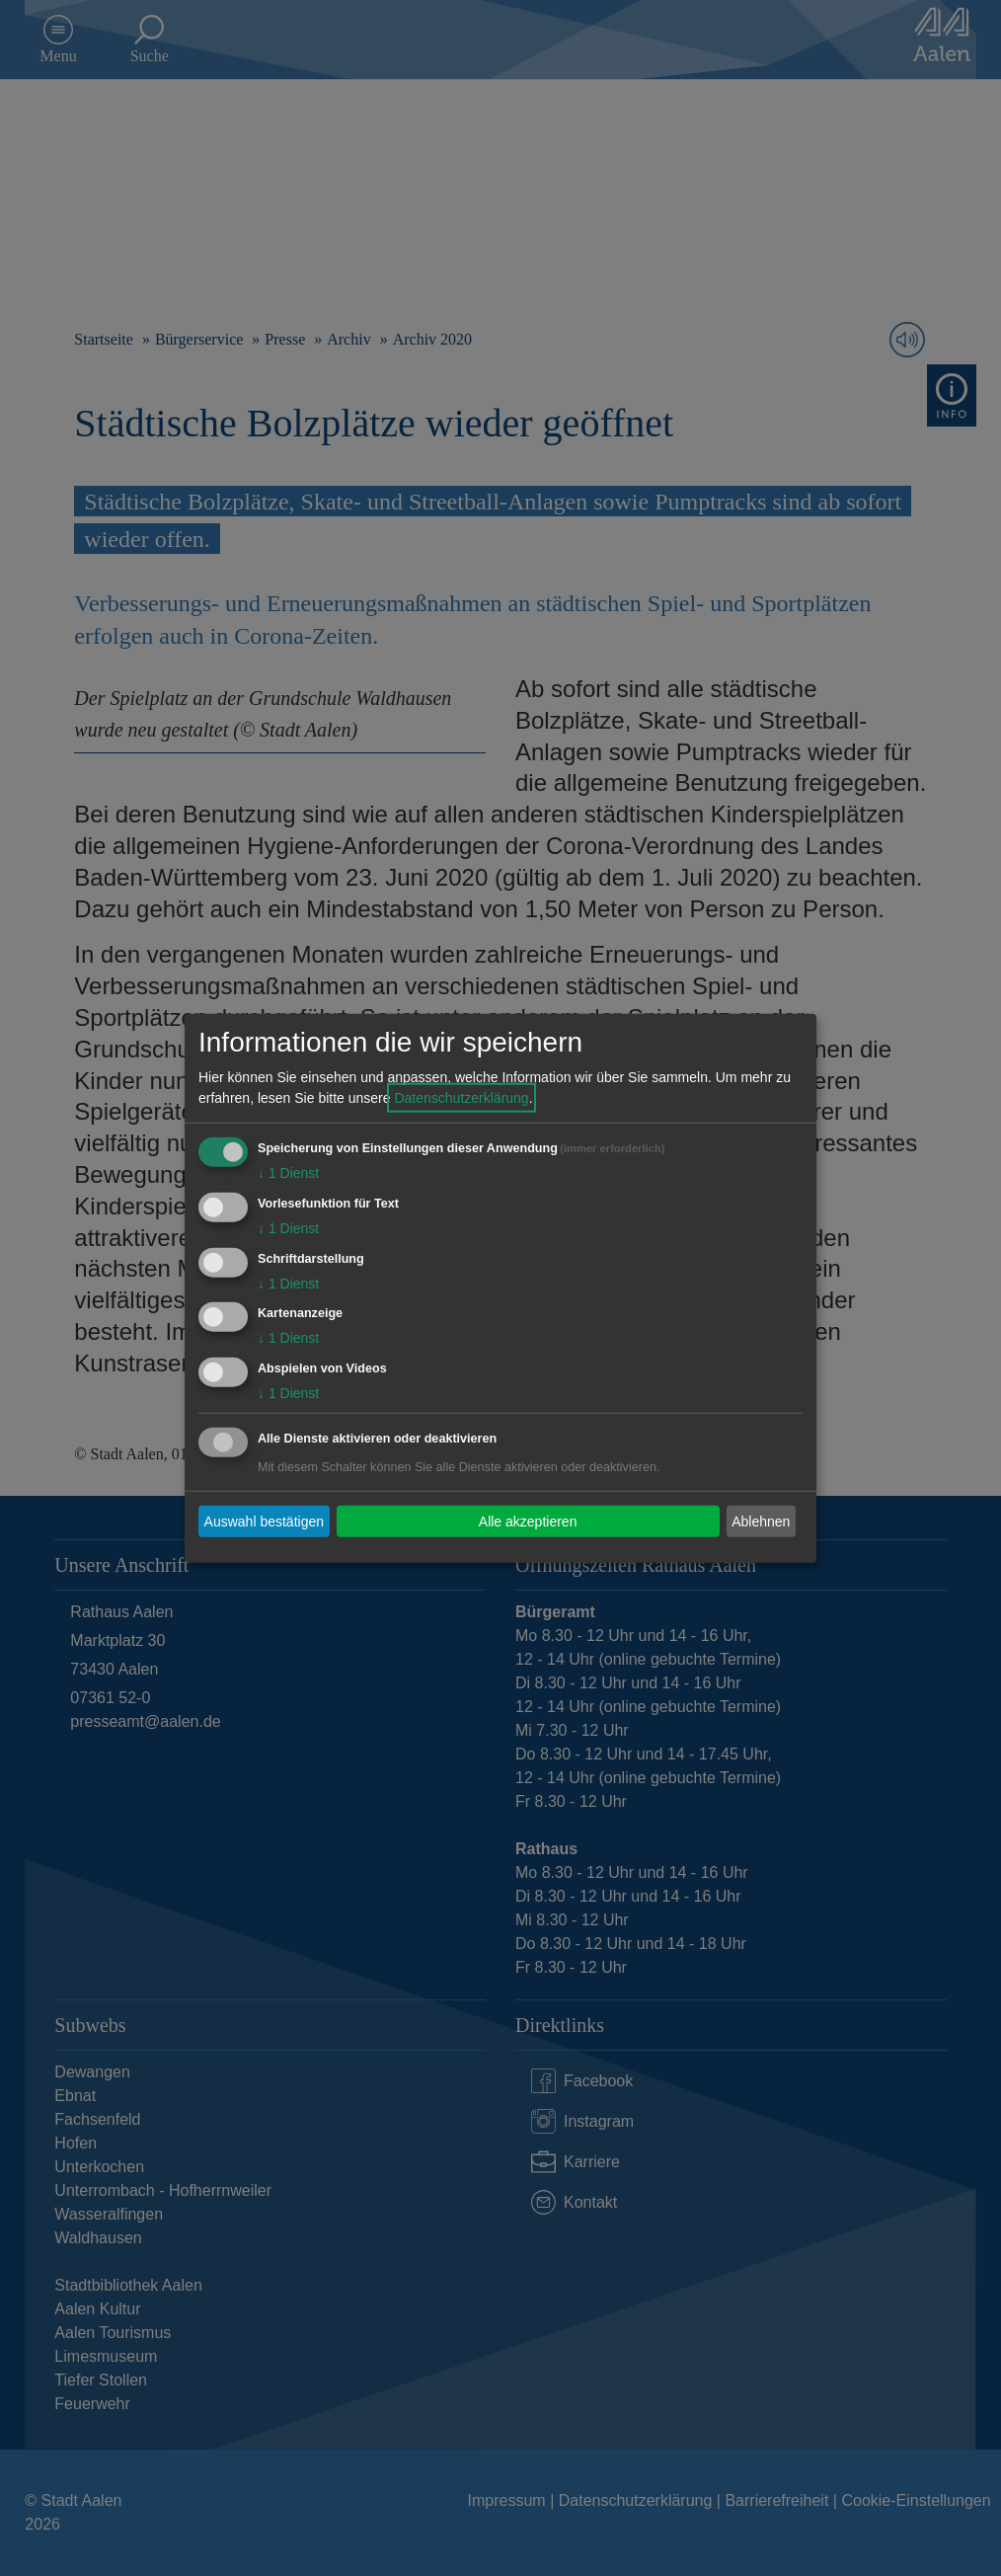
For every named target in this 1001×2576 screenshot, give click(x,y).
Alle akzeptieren (528, 1520)
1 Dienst (288, 1173)
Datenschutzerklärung (461, 1098)
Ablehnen (761, 1520)
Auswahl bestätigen (264, 1520)
